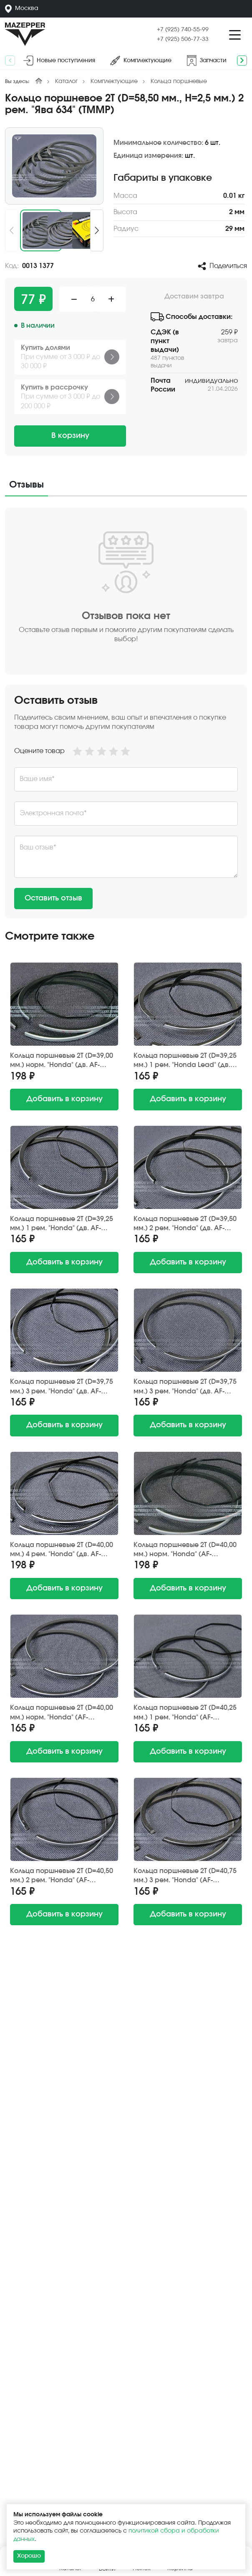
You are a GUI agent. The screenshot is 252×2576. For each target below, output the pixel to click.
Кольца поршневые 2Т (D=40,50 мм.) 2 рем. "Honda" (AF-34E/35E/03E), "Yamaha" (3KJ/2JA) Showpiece (61, 1876)
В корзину (70, 436)
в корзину (64, 1099)
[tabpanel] (126, 713)
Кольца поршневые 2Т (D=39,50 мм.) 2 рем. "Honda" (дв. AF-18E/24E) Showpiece (185, 1224)
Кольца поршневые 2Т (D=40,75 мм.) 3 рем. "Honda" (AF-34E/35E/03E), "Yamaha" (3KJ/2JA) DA (185, 1876)
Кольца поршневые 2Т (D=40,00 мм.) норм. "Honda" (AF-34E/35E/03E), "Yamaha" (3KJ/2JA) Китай (61, 1713)
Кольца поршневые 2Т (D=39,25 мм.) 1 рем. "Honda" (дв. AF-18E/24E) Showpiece (61, 1224)
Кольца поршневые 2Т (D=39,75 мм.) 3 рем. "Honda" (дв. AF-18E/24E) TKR (185, 1387)
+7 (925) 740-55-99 (183, 30)
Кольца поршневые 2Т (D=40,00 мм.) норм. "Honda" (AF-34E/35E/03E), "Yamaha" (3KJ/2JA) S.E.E (185, 1550)
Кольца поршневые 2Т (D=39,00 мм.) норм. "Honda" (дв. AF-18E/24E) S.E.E (61, 1061)
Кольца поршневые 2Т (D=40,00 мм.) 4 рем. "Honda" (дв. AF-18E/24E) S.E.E (61, 1550)
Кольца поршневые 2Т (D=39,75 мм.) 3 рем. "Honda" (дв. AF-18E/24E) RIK (61, 1387)
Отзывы (26, 484)
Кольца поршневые (179, 81)
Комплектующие (114, 81)
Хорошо (29, 2556)
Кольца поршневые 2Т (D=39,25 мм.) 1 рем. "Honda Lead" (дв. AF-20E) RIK (185, 1061)
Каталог (66, 81)
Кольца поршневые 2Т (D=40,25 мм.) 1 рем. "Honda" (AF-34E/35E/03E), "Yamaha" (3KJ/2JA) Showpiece (185, 1713)
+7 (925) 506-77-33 (183, 39)
